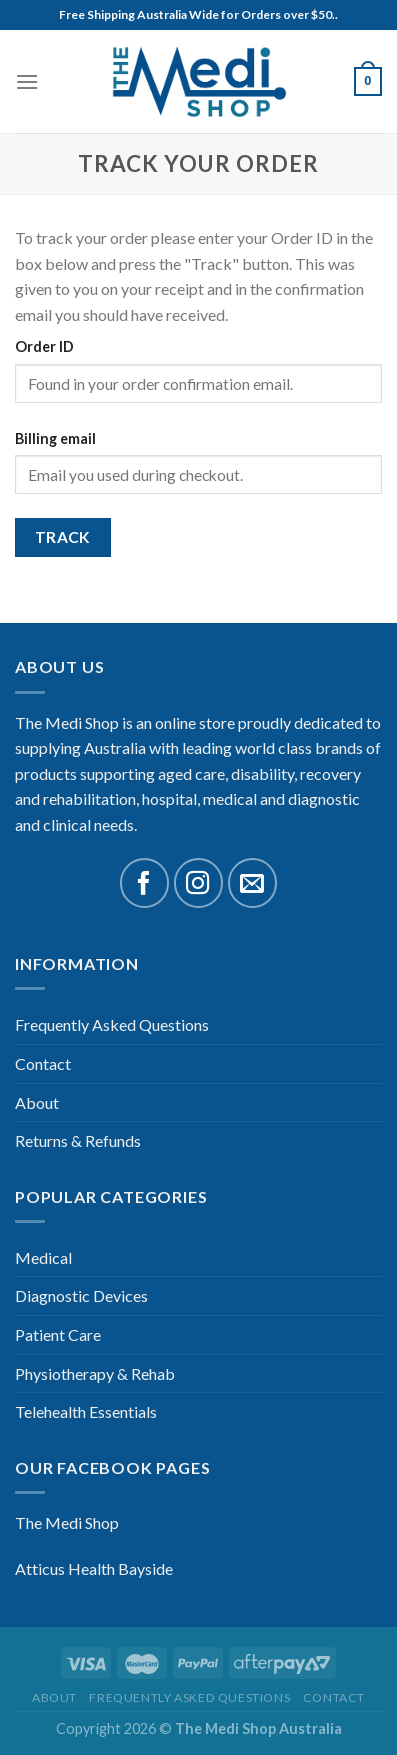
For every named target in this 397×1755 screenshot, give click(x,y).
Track (63, 537)
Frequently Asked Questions (112, 1024)
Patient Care (58, 1334)
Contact (43, 1063)
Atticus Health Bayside (94, 1568)
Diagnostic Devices (81, 1295)
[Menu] (27, 81)
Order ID (44, 346)
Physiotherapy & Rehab (95, 1373)
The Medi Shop (67, 1522)
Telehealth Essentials (86, 1411)
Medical (43, 1257)
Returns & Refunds (78, 1140)
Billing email (55, 438)
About (37, 1102)
